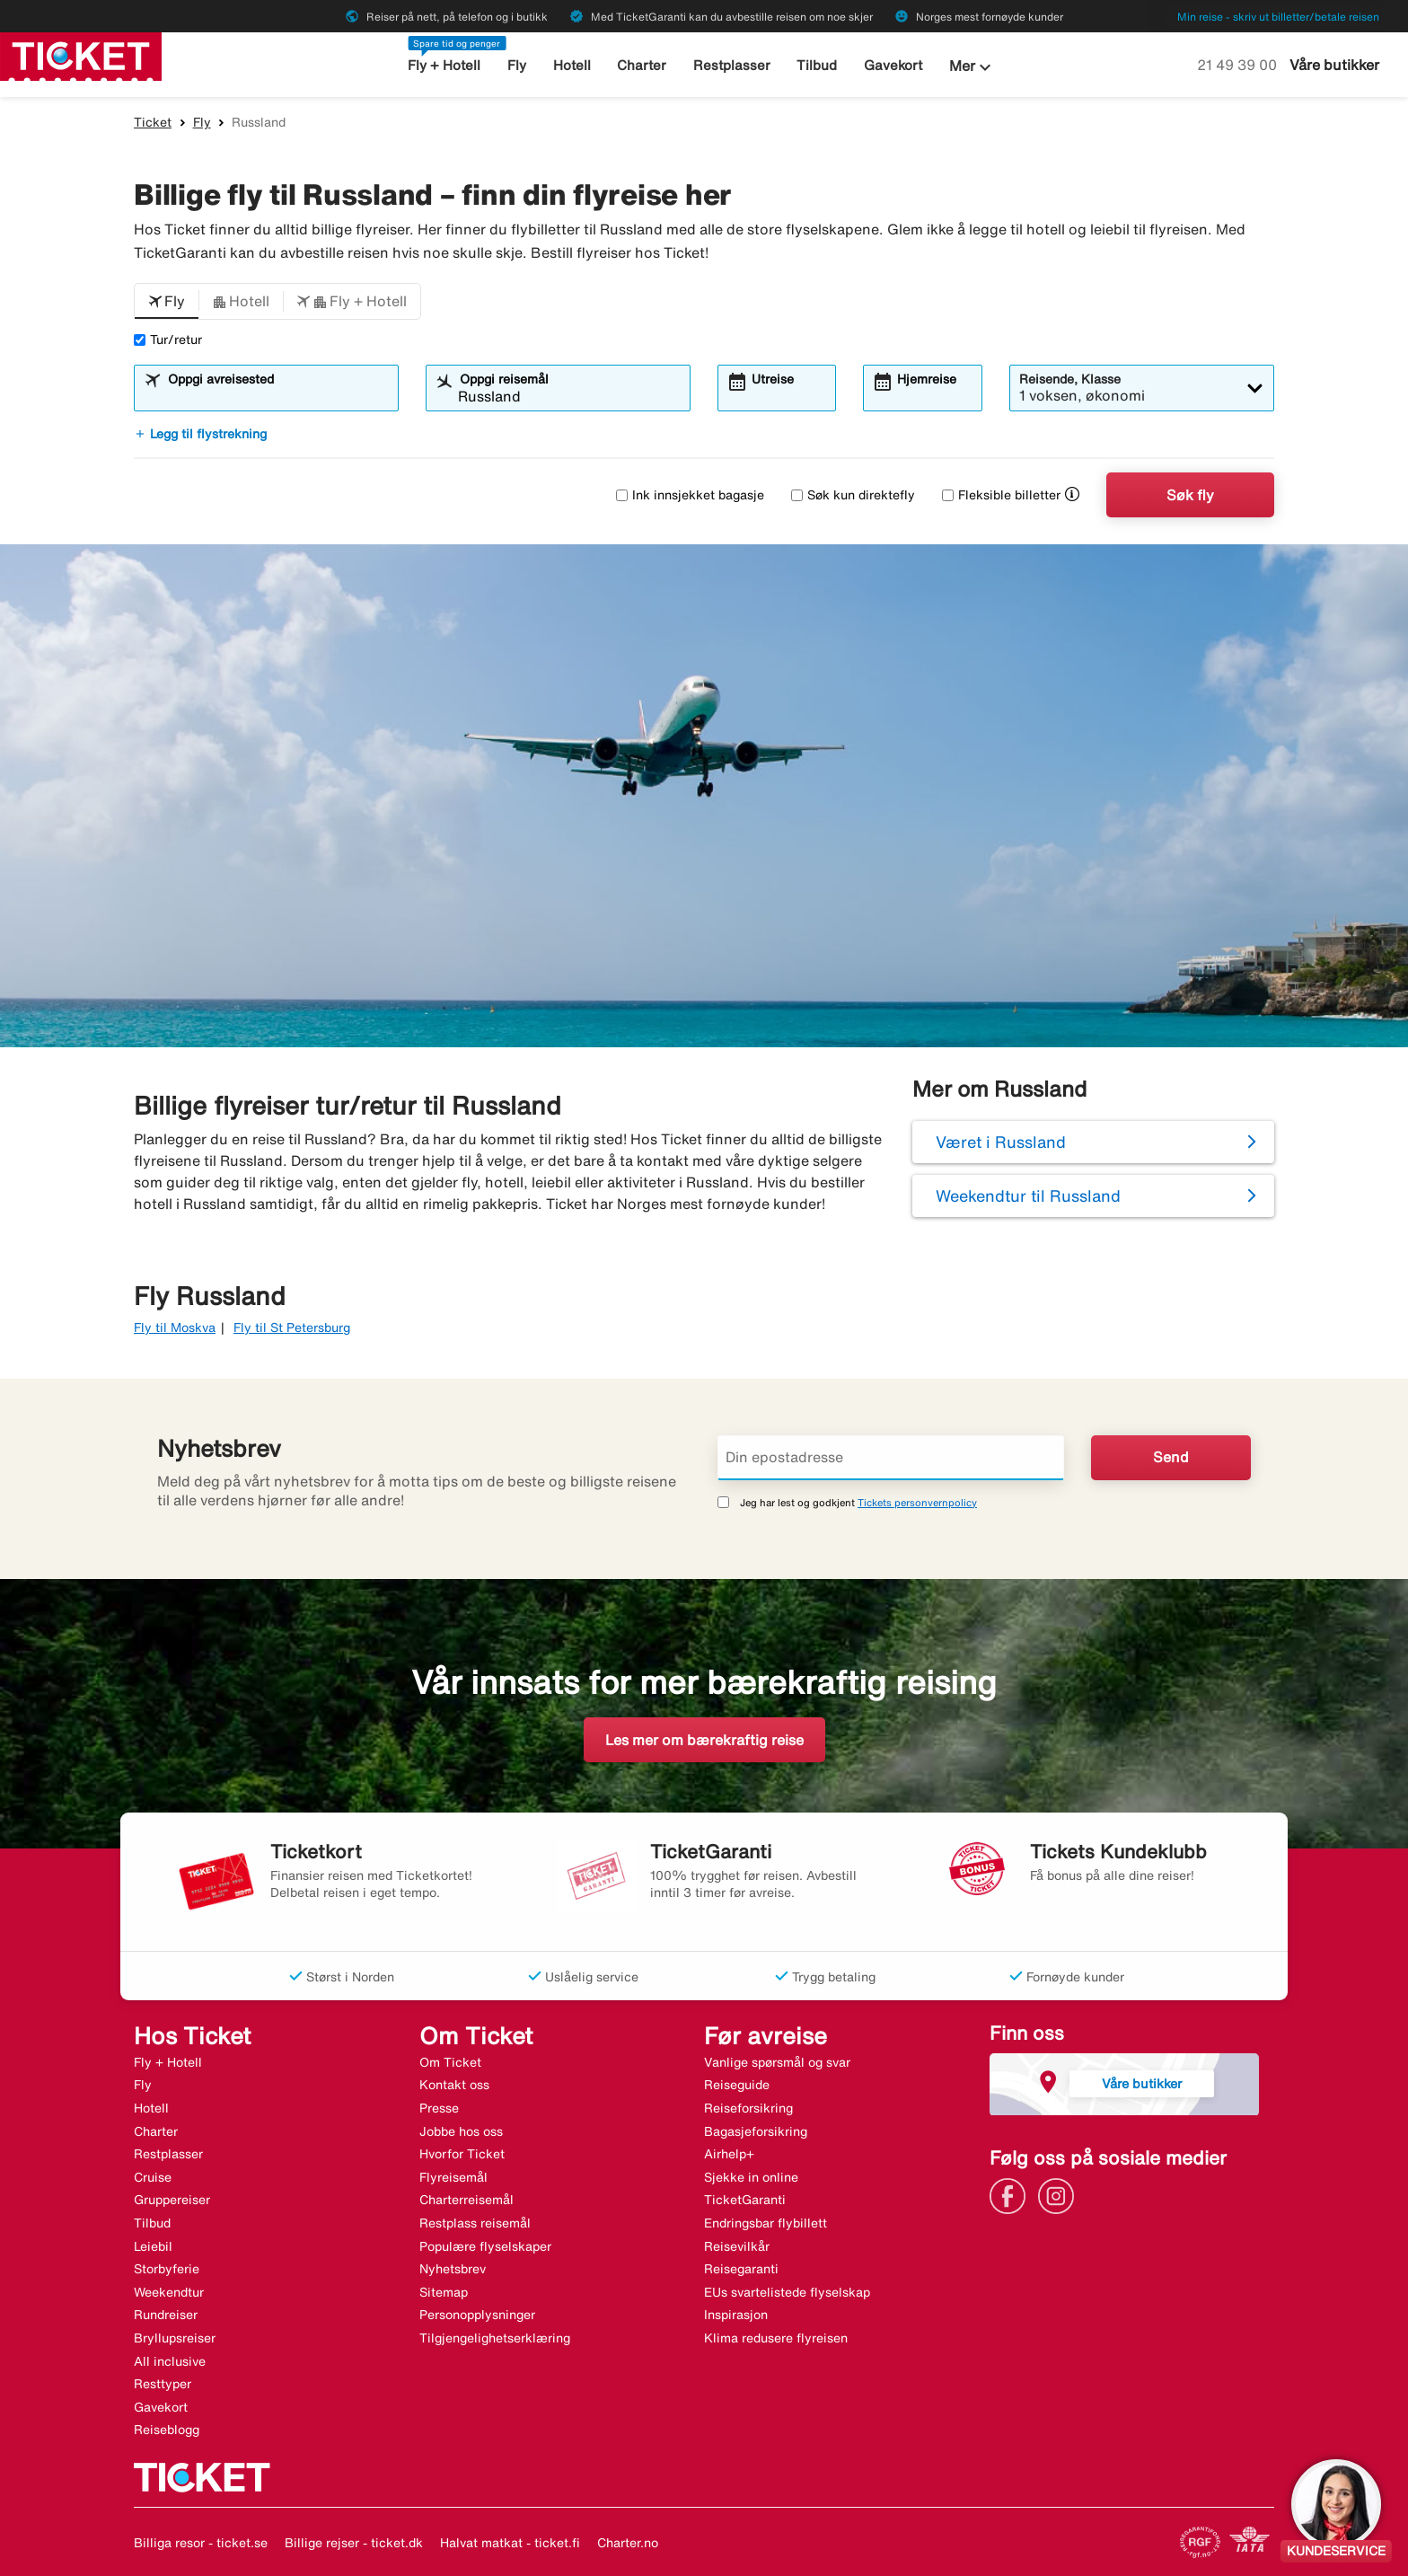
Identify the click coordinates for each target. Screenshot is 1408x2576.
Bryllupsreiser (175, 2338)
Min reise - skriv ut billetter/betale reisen (1278, 16)
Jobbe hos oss (461, 2131)
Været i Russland (1001, 1142)
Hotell (572, 65)
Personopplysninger (477, 2314)
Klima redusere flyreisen (776, 2338)
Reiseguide (737, 2084)
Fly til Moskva (175, 1327)
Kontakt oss (454, 2084)
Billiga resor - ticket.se (201, 2542)
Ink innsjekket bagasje (690, 495)
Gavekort (893, 65)
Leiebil (153, 2246)
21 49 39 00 (1238, 64)
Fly (516, 65)
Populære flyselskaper (485, 2246)
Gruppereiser (172, 2199)
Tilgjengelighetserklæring (494, 2338)
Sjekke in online (751, 2177)
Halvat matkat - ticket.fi (510, 2542)
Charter (641, 65)
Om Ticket (450, 2062)
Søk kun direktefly (853, 495)
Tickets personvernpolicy (917, 1502)
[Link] (1012, 2194)
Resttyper (162, 2384)
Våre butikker (1334, 64)
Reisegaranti (741, 2269)
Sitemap (443, 2292)
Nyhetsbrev (452, 2269)
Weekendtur (169, 2292)
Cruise (153, 2177)
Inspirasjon (736, 2314)
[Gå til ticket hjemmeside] (81, 55)
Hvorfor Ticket (462, 2154)
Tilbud (816, 65)
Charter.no (627, 2542)
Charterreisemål (466, 2199)
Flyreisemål (453, 2177)
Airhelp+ (729, 2154)
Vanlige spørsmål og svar (777, 2062)
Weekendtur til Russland (1028, 1195)
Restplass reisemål (475, 2223)
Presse (439, 2108)
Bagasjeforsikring (755, 2131)
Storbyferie (166, 2269)
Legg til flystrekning (200, 434)
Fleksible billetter (1001, 495)
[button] (166, 302)
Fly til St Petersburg (291, 1327)
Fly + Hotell (444, 65)
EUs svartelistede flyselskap (787, 2292)
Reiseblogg (166, 2429)
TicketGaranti (745, 2199)
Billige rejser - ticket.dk (354, 2542)
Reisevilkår (737, 2246)
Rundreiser (166, 2314)
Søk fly (1190, 495)
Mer (972, 67)
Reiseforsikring (748, 2108)
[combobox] (277, 396)
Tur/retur (168, 339)
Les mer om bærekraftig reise (704, 1740)
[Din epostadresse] (890, 1457)
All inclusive (170, 2361)
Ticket (153, 122)
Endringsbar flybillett (765, 2223)
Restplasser (731, 65)
